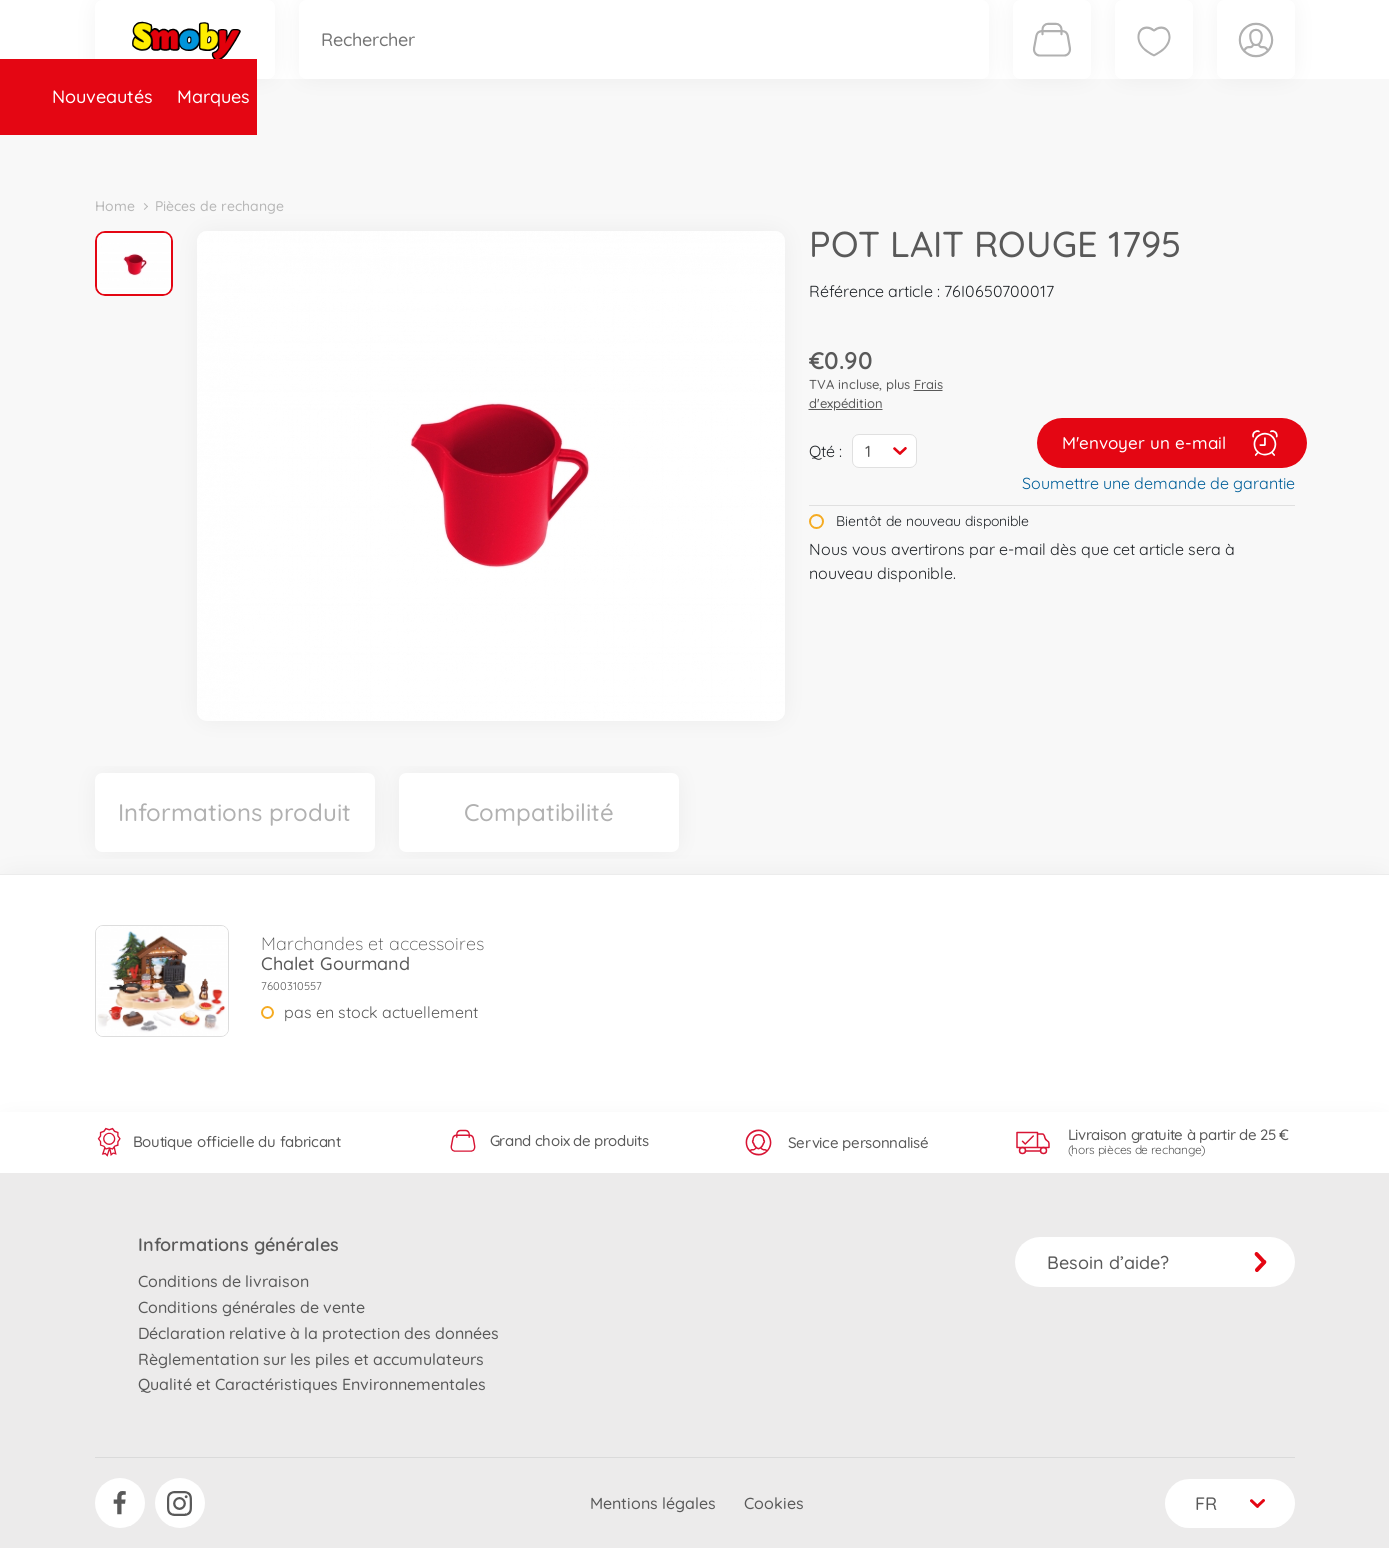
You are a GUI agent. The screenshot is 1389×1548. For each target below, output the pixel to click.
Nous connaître (965, 153)
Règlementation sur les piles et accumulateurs (311, 1359)
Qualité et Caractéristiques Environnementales (312, 1384)
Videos (660, 153)
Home (115, 206)
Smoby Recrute (1176, 153)
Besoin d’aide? (1157, 1262)
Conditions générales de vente (251, 1307)
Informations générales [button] (238, 1244)
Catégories (375, 153)
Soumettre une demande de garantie (1158, 483)
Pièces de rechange (526, 153)
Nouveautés (157, 153)
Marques (268, 153)
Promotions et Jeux (795, 153)
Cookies (774, 1503)
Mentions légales (653, 1503)
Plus (1071, 153)
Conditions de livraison (223, 1281)
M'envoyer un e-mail (1172, 443)
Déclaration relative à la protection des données (318, 1333)
